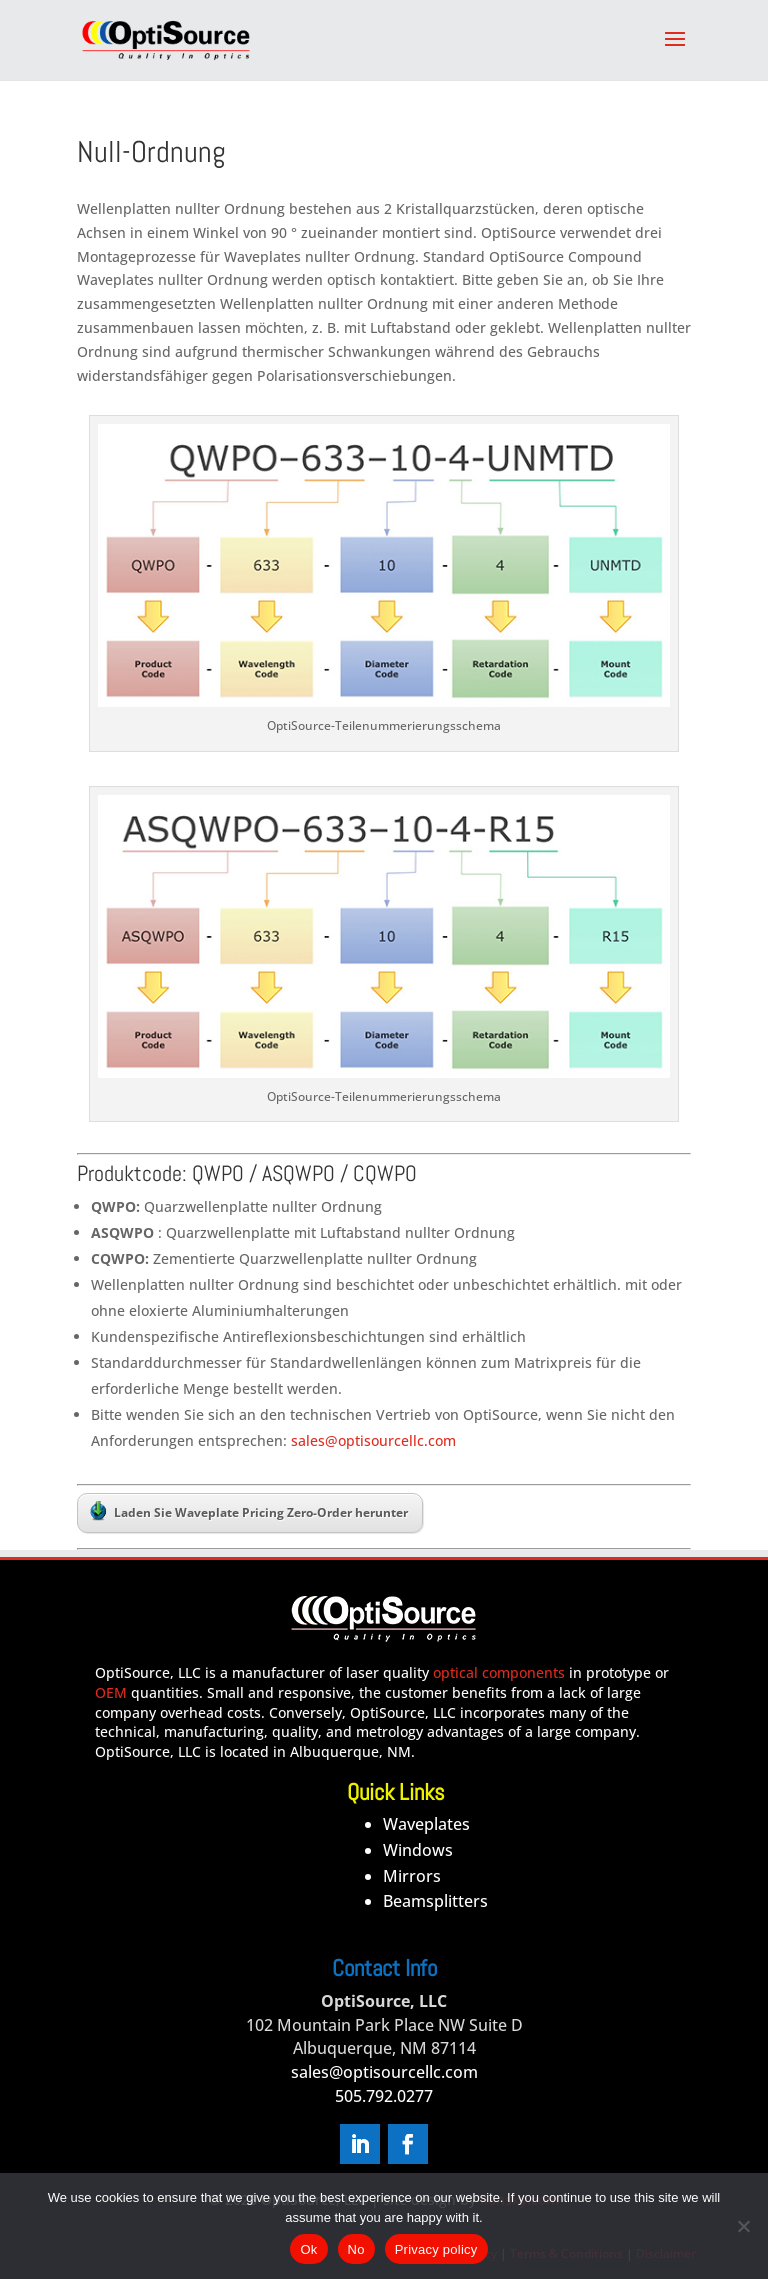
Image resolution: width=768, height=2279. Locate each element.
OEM (111, 1692)
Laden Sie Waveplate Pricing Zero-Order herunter (249, 1511)
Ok (308, 2249)
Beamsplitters (435, 1901)
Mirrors (412, 1876)
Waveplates (426, 1824)
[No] (743, 2226)
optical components (499, 1672)
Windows (418, 1850)
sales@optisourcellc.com (371, 1440)
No (356, 2249)
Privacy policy (436, 2249)
